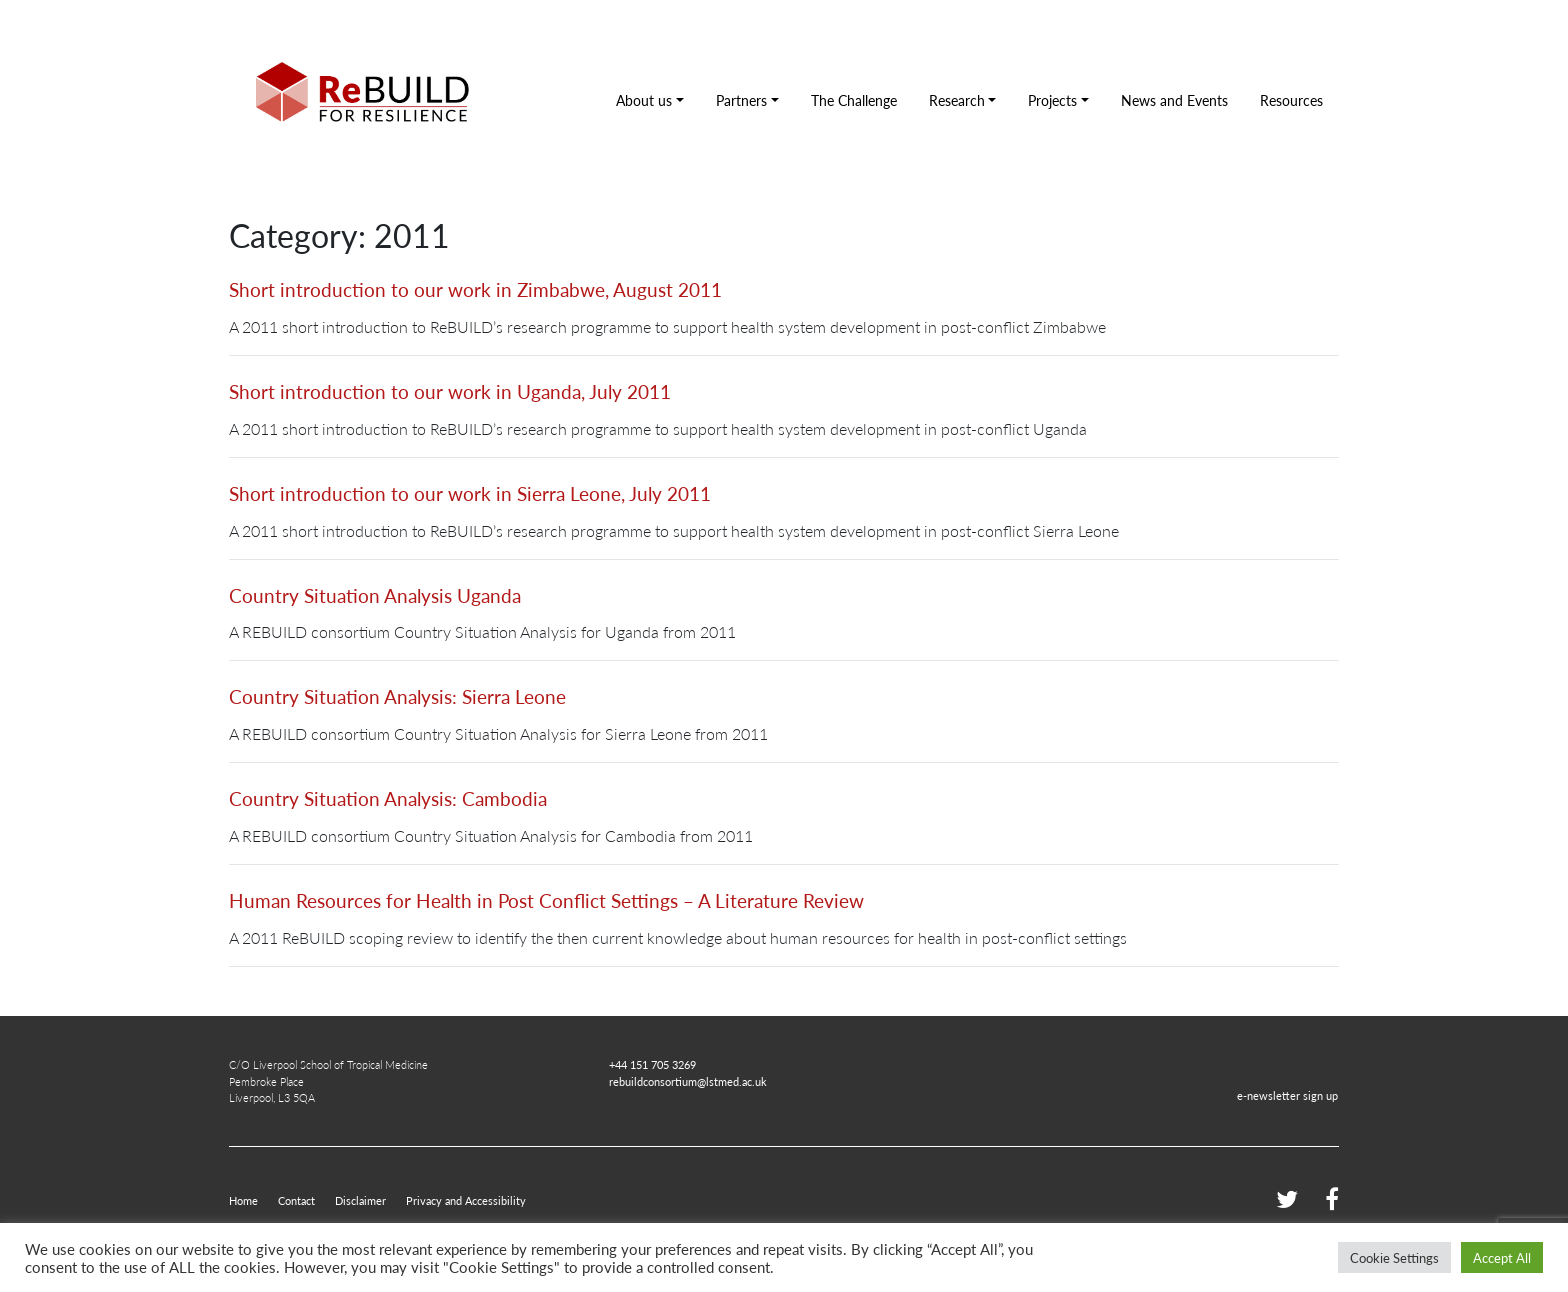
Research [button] (957, 100)
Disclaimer (360, 1200)
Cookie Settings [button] (1394, 1257)
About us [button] (644, 100)
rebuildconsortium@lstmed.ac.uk (688, 1081)
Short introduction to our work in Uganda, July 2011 (450, 391)
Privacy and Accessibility (466, 1200)
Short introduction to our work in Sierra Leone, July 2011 (470, 493)
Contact (296, 1200)
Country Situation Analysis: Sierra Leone (397, 696)
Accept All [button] (1502, 1257)
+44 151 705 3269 (652, 1064)
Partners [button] (741, 100)
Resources (1291, 100)
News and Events (1174, 100)
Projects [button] (1052, 100)
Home (243, 1200)
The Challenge (854, 100)
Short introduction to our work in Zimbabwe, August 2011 (475, 289)
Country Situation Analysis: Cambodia (388, 798)
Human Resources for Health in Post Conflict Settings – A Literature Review (546, 900)
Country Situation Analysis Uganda (375, 595)
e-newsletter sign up (1287, 1095)
